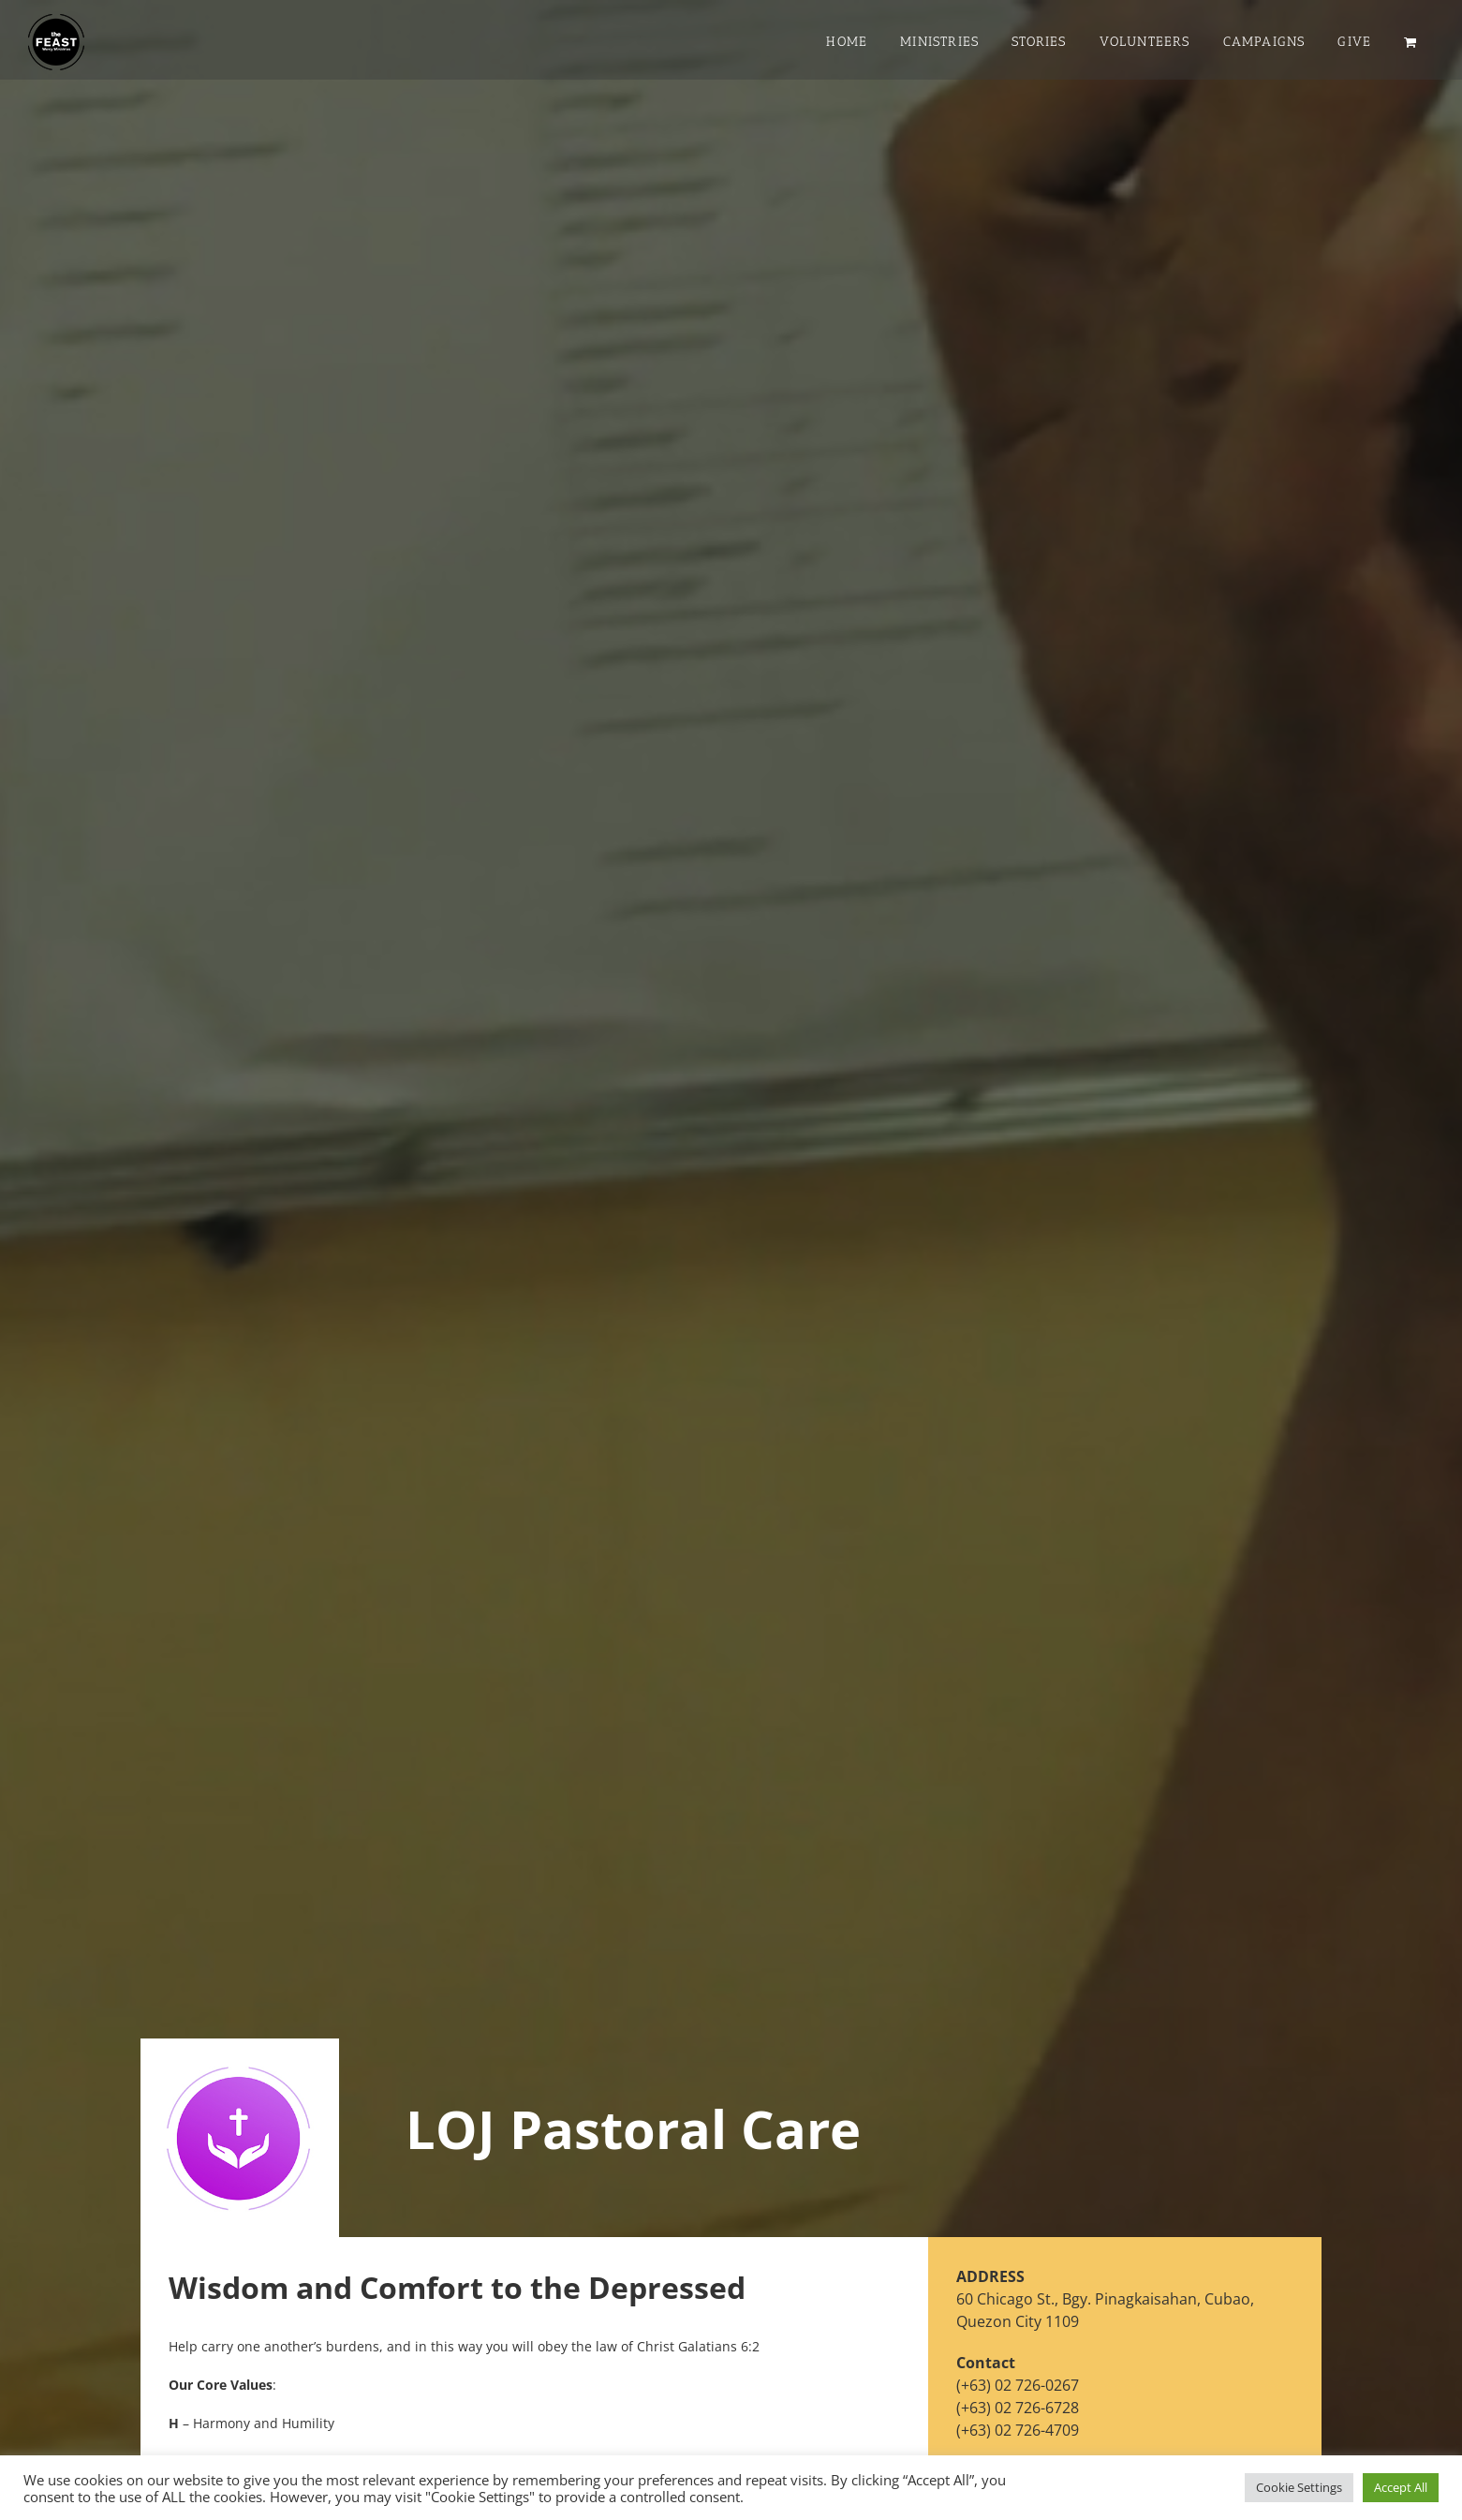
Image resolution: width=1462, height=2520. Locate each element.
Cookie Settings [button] (1299, 2487)
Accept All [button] (1400, 2487)
